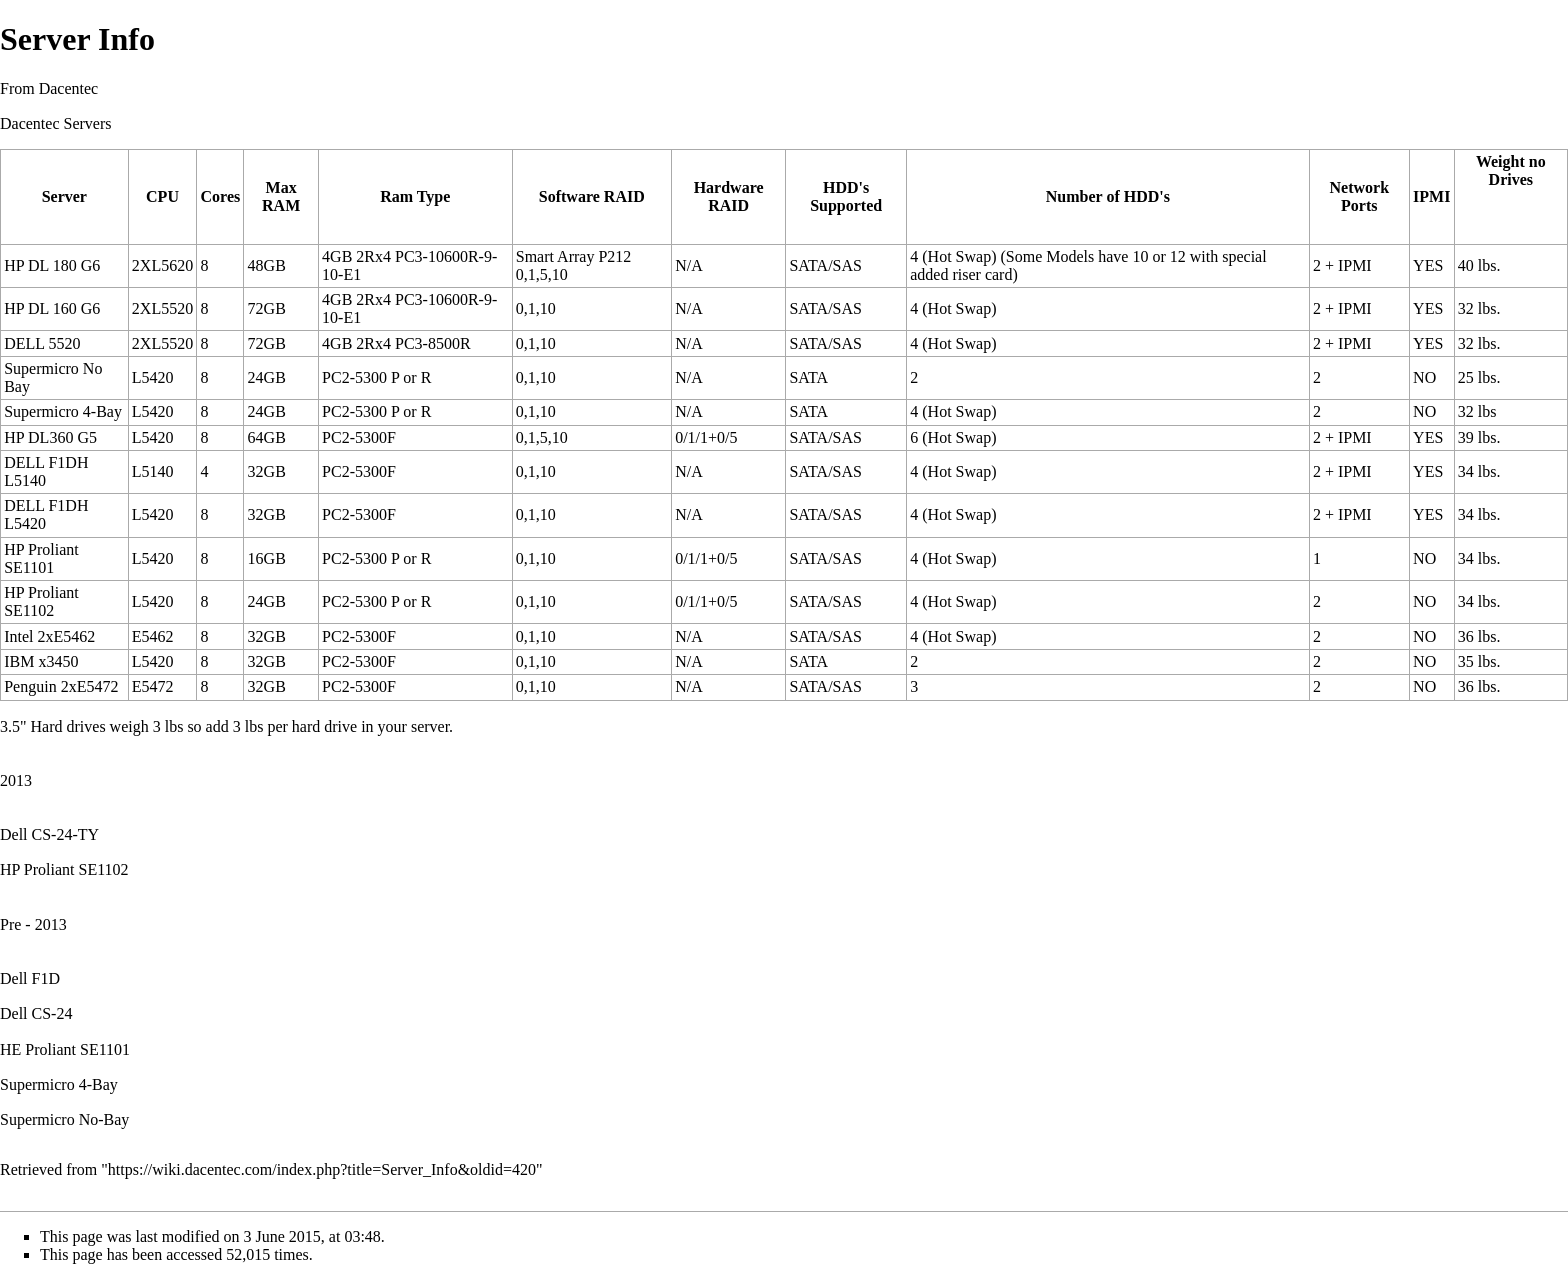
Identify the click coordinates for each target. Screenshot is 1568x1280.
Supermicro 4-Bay (59, 1084)
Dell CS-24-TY (49, 834)
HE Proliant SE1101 (65, 1049)
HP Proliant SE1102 (64, 869)
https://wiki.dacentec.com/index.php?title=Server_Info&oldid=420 (322, 1169)
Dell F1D (30, 978)
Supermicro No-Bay (64, 1119)
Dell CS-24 (36, 1013)
